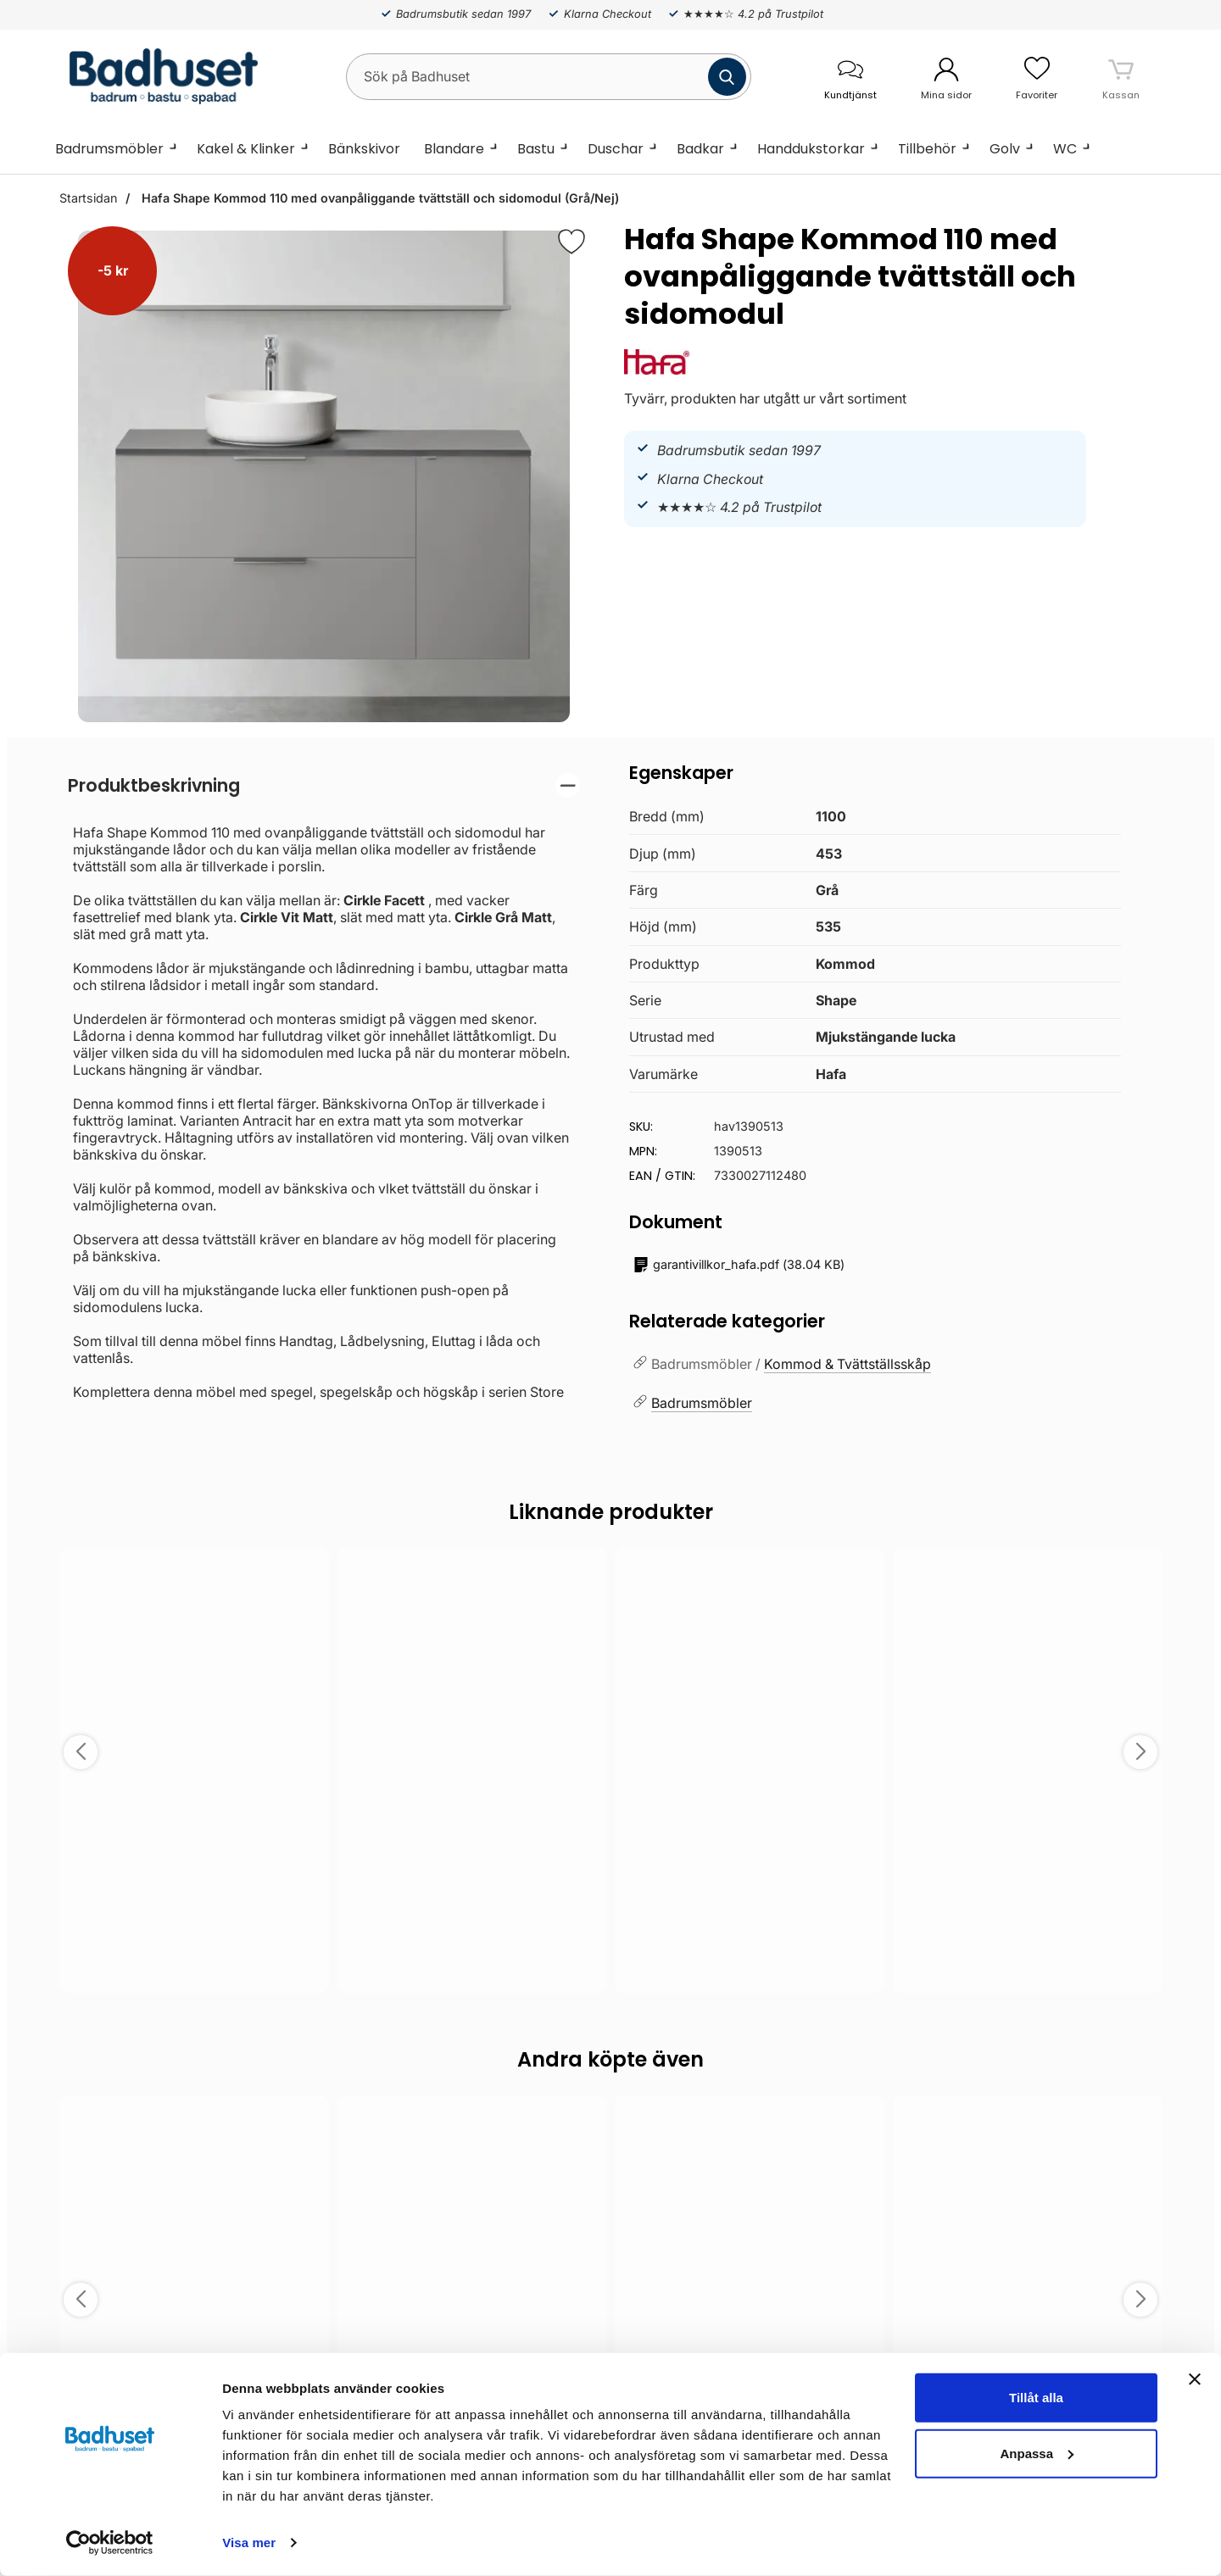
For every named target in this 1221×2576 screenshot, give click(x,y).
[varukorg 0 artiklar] (1121, 76)
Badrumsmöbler (109, 149)
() (739, 1265)
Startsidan (88, 198)
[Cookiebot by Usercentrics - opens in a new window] (110, 2543)
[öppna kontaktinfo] (850, 76)
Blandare (454, 149)
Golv (1005, 149)
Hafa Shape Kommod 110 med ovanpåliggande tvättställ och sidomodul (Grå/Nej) (378, 198)
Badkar (700, 149)
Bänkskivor (364, 149)
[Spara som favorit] (307, 1573)
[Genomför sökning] (727, 77)
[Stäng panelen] (1195, 2379)
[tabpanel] (323, 1086)
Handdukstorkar (811, 149)
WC (1065, 149)
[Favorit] (571, 241)
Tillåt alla (1036, 2397)
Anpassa (1036, 2452)
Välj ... (194, 1957)
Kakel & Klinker (246, 149)
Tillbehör (927, 149)
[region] (323, 785)
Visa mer (249, 2542)
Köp (1027, 1957)
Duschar (616, 149)
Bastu (536, 149)
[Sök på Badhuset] (548, 76)
